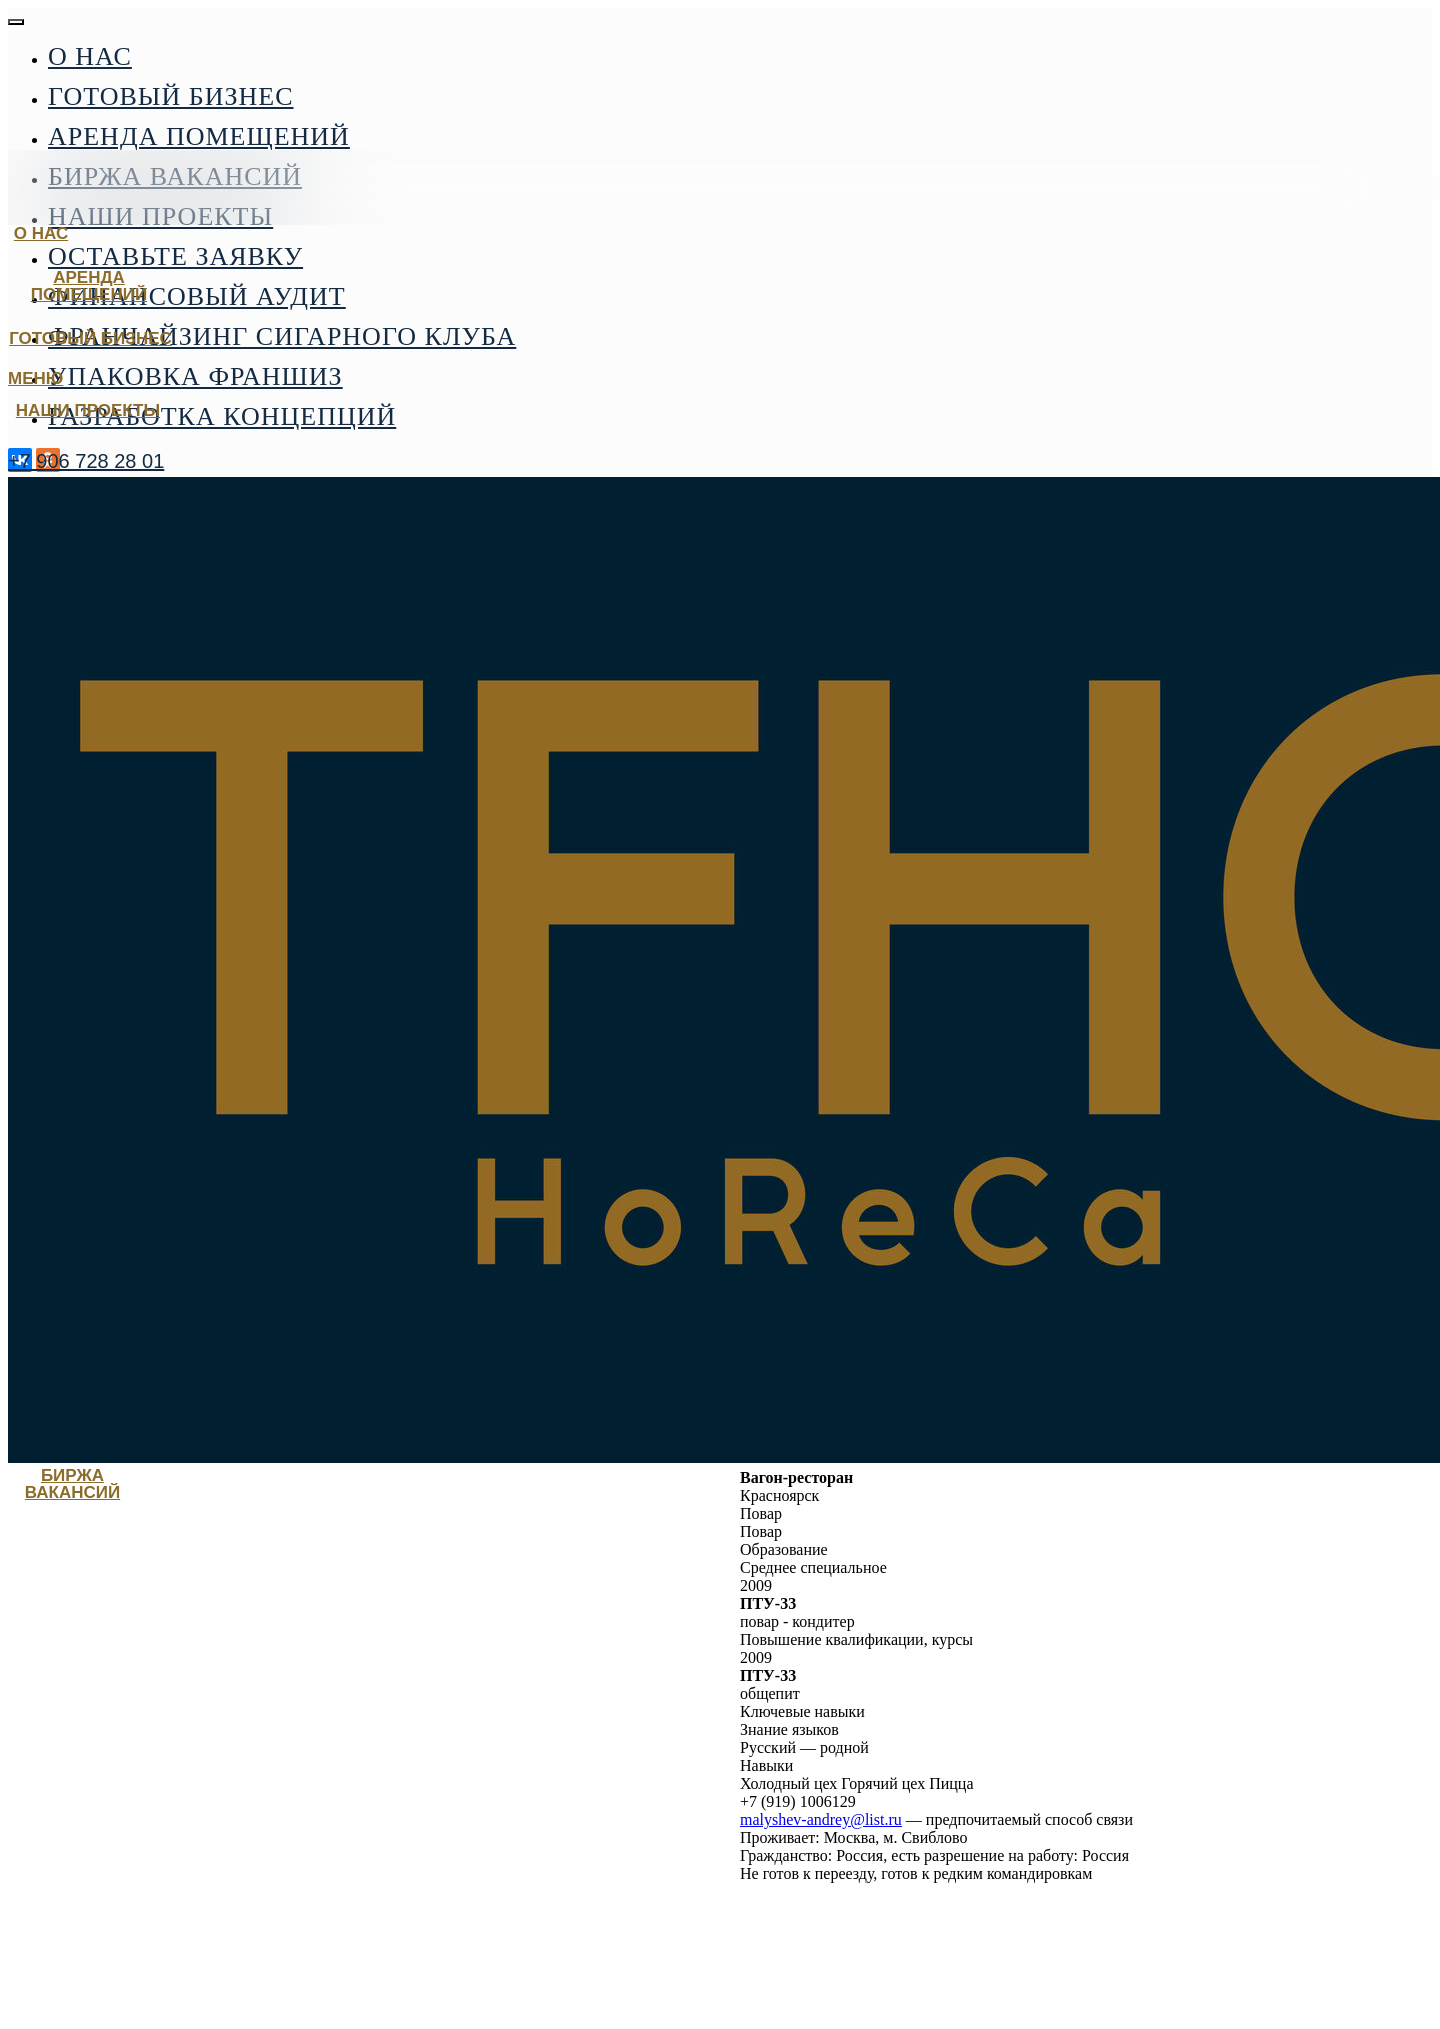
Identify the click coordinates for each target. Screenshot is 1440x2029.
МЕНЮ (35, 378)
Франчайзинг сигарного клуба (282, 336)
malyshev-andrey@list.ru (821, 1819)
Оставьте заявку (175, 256)
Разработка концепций (222, 416)
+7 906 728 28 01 (86, 461)
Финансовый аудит (197, 296)
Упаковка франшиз (195, 376)
